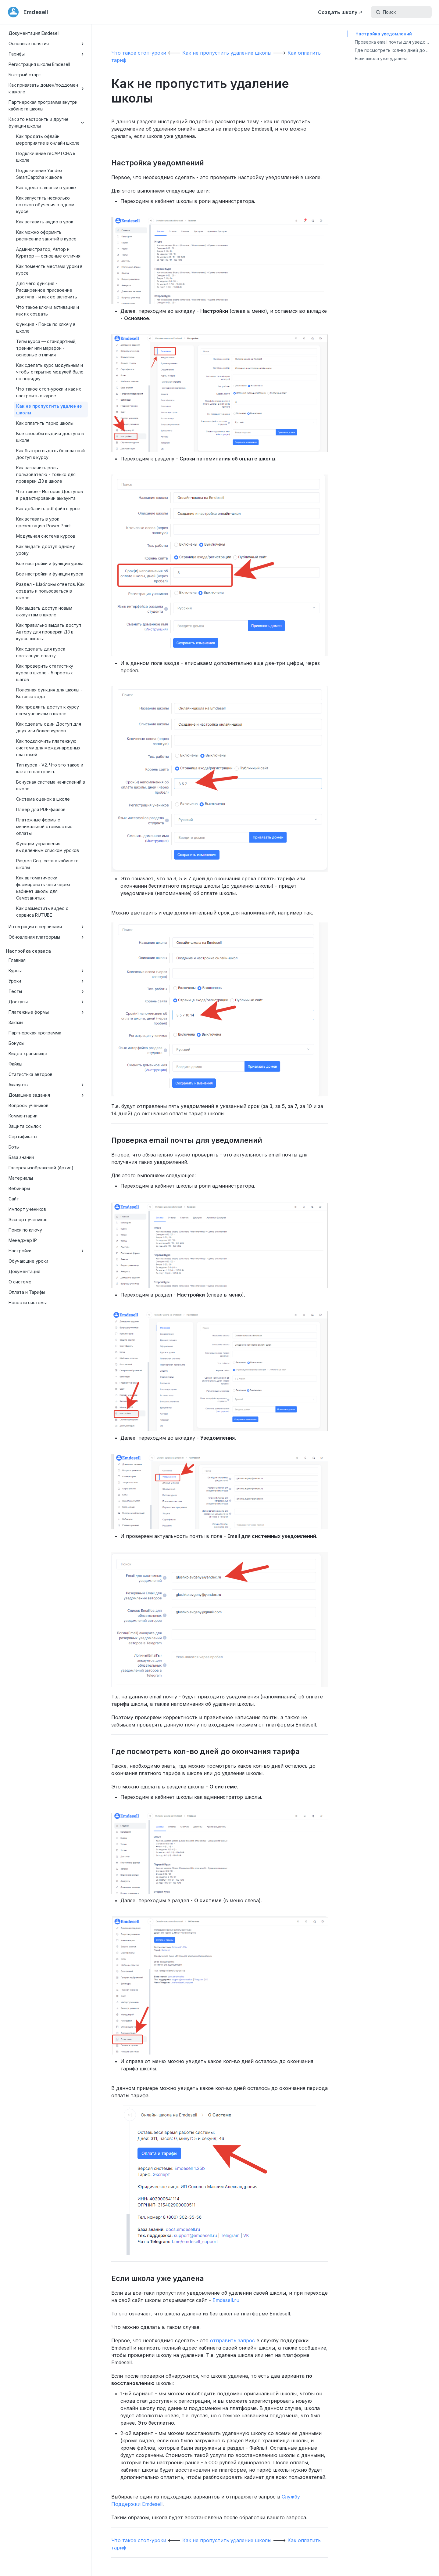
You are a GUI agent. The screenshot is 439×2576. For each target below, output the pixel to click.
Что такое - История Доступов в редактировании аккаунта (49, 495)
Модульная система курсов (45, 536)
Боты (14, 1146)
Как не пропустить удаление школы (49, 409)
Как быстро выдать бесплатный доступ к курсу (50, 454)
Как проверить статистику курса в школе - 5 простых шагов (44, 672)
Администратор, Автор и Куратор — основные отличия (48, 252)
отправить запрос (232, 2340)
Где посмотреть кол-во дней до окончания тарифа (397, 50)
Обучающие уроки (28, 1261)
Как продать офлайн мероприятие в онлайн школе (48, 140)
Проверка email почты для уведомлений (397, 42)
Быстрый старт (25, 74)
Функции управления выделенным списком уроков (47, 847)
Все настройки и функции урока (50, 563)
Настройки (47, 1251)
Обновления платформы (47, 937)
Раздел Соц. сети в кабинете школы (47, 864)
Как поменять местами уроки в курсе (49, 270)
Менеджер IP (23, 1240)
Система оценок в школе (43, 799)
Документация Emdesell (34, 33)
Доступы (47, 1002)
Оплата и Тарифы (27, 1292)
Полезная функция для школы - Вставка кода (49, 693)
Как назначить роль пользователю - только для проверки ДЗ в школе (46, 474)
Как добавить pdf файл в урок (48, 508)
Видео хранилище (28, 1053)
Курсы (47, 971)
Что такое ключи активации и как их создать (47, 310)
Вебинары (19, 1188)
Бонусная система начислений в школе (50, 785)
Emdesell (35, 12)
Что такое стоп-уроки (138, 53)
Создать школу (337, 12)
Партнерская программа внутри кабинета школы (43, 105)
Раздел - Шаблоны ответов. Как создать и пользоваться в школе (50, 591)
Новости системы (28, 1302)
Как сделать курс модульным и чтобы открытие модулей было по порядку (50, 372)
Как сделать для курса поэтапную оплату (40, 652)
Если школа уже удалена (381, 58)
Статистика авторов (30, 1074)
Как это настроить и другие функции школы (47, 122)
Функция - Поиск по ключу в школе (46, 328)
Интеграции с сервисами (47, 927)
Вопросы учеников (28, 1105)
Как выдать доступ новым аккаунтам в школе (44, 611)
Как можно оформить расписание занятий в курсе (46, 235)
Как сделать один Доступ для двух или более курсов (48, 727)
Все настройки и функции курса (49, 573)
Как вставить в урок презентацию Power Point (43, 522)
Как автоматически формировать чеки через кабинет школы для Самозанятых (43, 887)
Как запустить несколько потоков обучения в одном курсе (45, 204)
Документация (24, 1271)
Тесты (47, 991)
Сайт (14, 1198)
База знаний (21, 1157)
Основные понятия (47, 44)
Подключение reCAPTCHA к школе (45, 157)
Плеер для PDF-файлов (41, 809)
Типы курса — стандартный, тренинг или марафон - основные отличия (46, 348)
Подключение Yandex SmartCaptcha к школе (39, 174)
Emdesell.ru (225, 2300)
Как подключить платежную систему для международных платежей (48, 747)
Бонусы (16, 1043)
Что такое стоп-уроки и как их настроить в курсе (48, 392)
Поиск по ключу (25, 1229)
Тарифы (47, 54)
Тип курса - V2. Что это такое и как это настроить (49, 768)
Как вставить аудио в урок (44, 221)
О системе (20, 1281)
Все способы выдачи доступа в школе (50, 437)
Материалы (21, 1178)
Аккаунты (47, 1085)
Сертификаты (23, 1136)
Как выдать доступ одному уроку (45, 550)
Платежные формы (47, 1012)
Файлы (15, 1063)
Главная (17, 960)
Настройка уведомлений (383, 33)
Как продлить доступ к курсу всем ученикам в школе (47, 710)
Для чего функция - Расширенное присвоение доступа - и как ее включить (46, 290)
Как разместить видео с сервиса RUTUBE (42, 912)
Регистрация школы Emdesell (39, 64)
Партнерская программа (35, 1032)
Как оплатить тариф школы (44, 423)
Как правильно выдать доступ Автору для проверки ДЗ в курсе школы (48, 631)
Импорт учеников (27, 1209)
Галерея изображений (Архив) (41, 1167)
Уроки (47, 981)
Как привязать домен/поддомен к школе (47, 88)
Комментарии (23, 1115)
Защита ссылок (25, 1126)
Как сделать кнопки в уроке (46, 187)
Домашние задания (47, 1095)
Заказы (16, 1022)
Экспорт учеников (28, 1219)
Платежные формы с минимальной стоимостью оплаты (44, 826)
